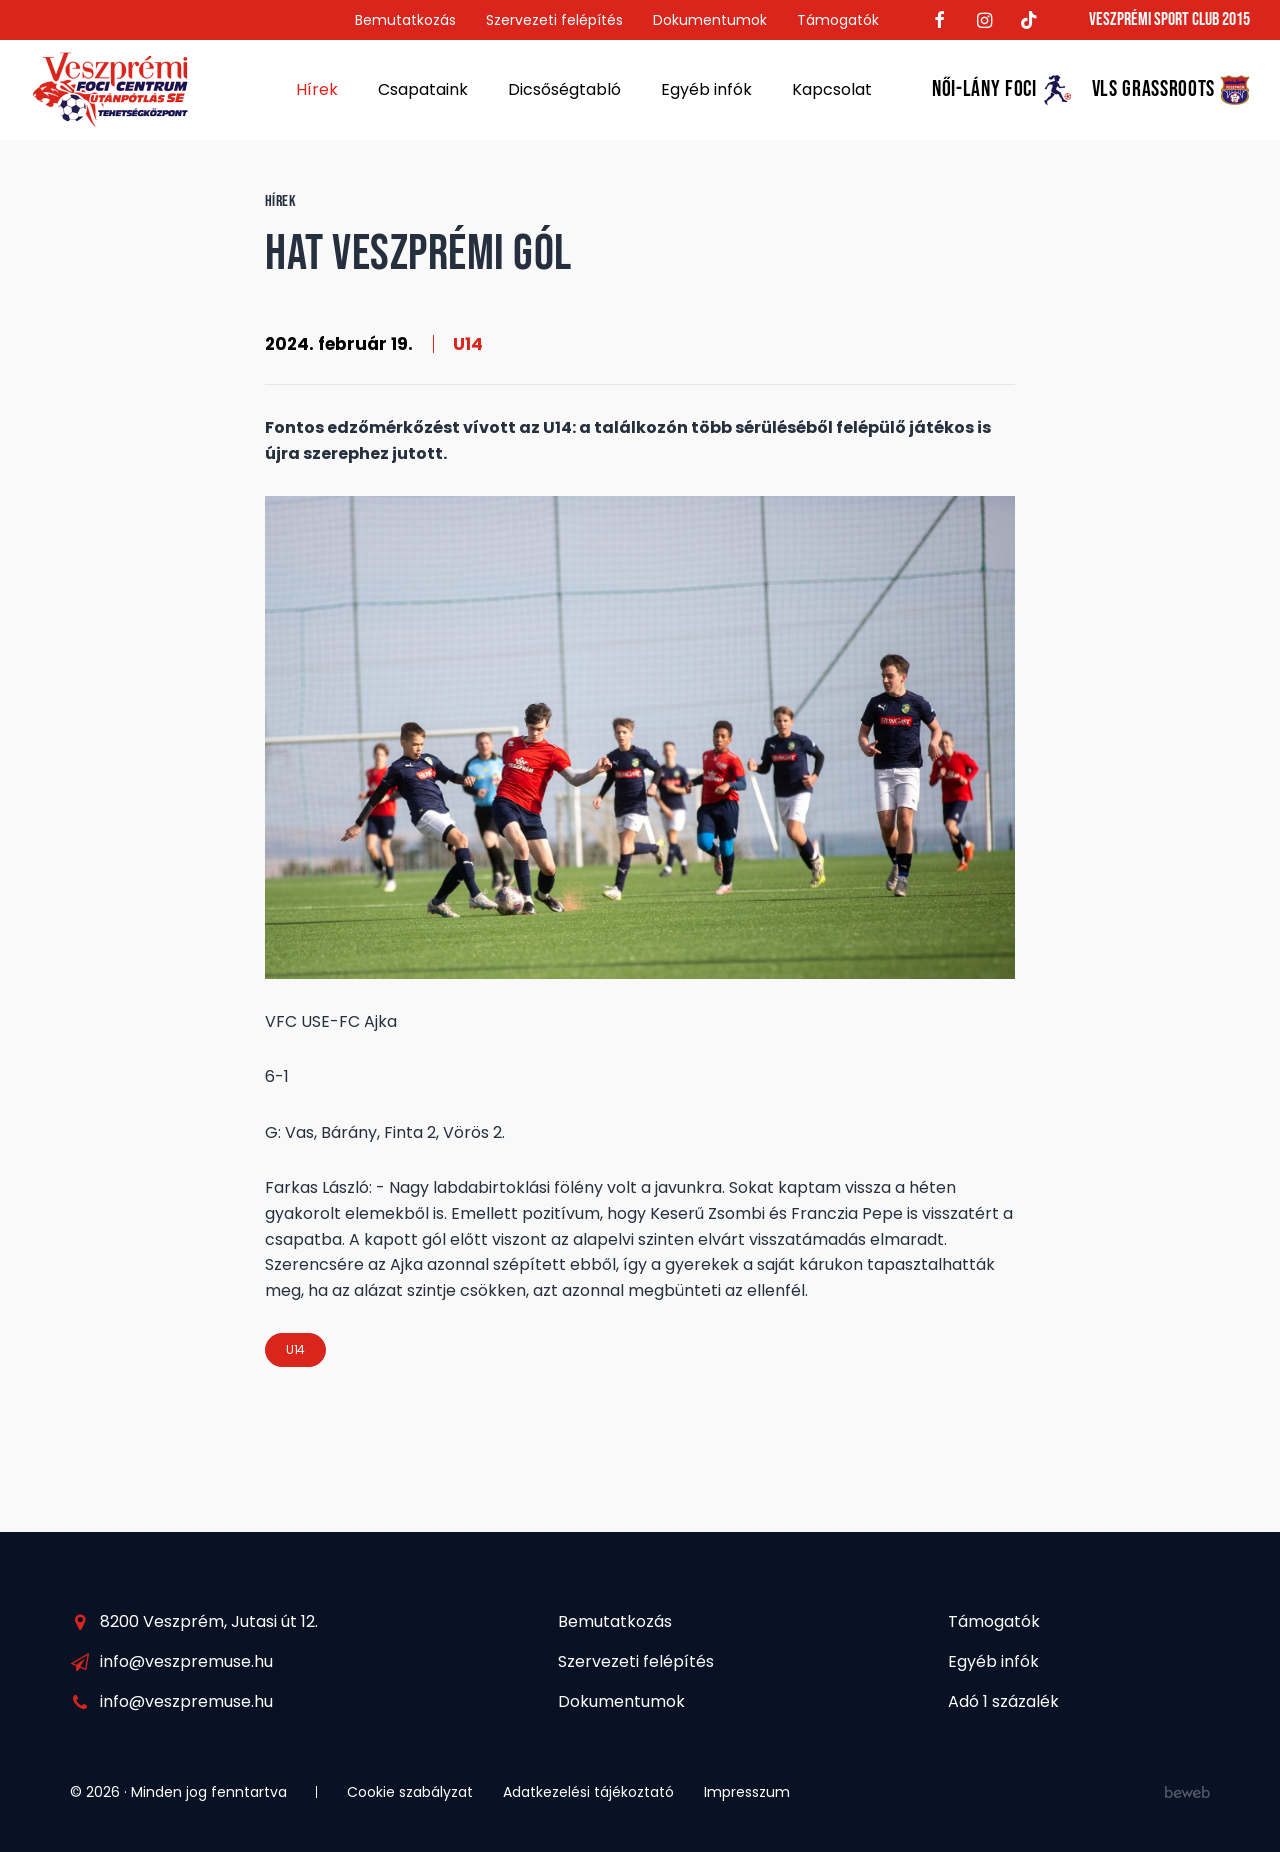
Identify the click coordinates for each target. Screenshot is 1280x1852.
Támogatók (838, 20)
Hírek (317, 89)
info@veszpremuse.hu (186, 1661)
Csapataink (423, 89)
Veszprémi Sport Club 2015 (1169, 19)
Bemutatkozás (405, 20)
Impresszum (747, 1792)
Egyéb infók (706, 89)
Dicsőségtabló (564, 89)
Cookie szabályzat (410, 1792)
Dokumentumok (710, 20)
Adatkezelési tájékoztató (588, 1792)
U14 (468, 344)
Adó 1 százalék (1003, 1701)
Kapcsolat (832, 89)
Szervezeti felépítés (554, 20)
